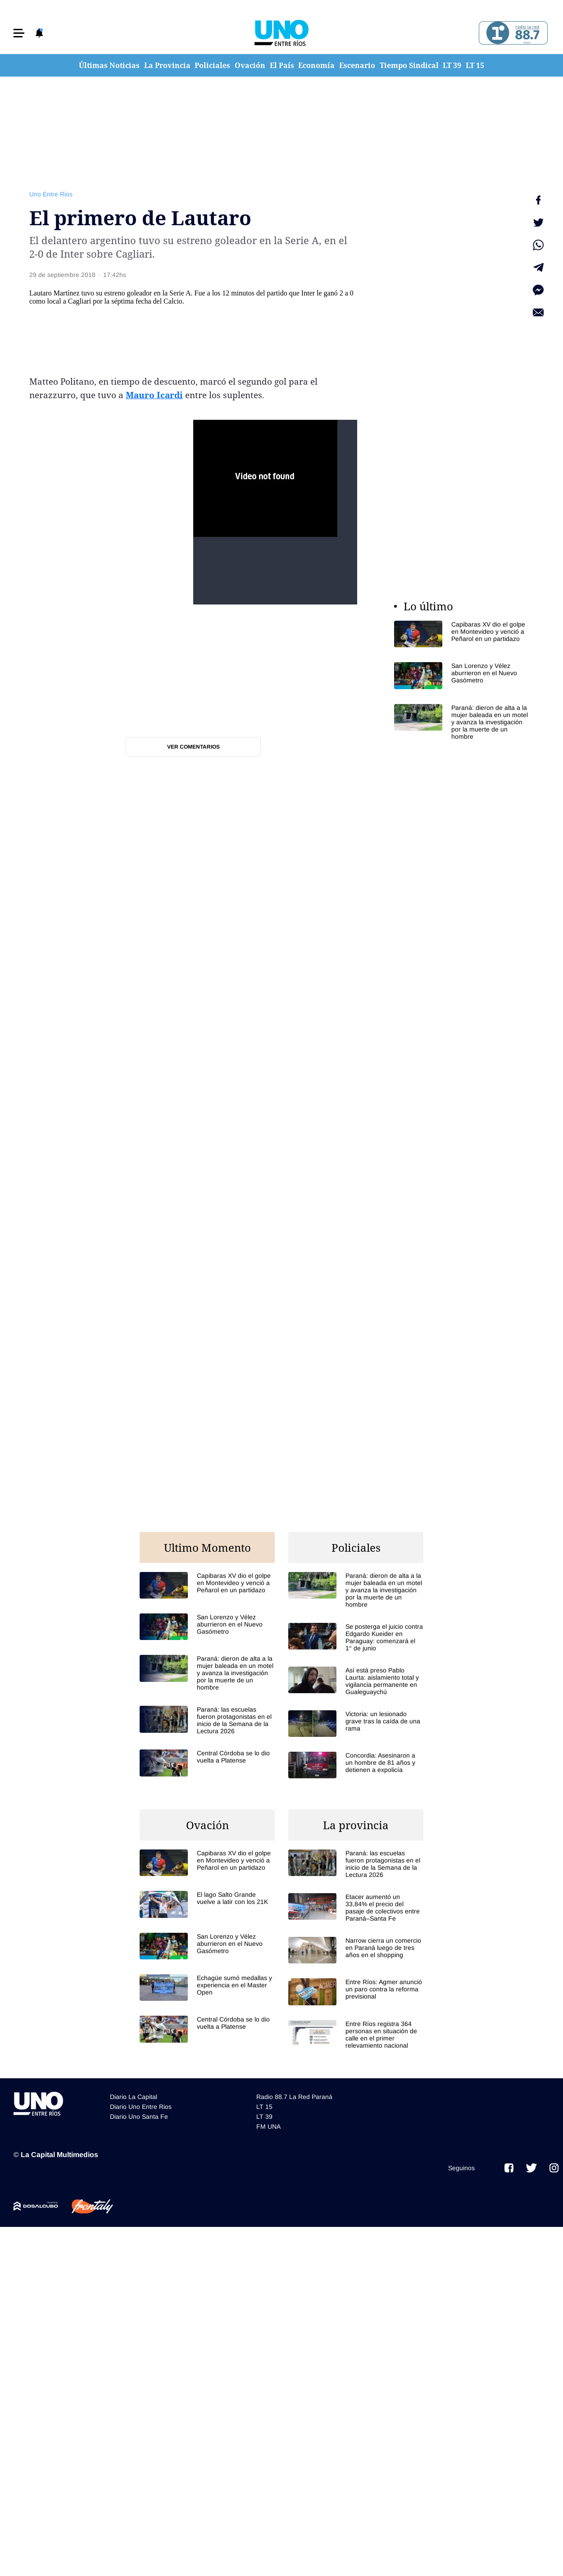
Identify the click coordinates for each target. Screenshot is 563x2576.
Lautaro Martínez (54, 293)
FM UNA (268, 2126)
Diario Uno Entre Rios (141, 2106)
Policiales (212, 65)
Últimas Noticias (109, 65)
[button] (19, 33)
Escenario (357, 65)
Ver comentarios (193, 747)
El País (282, 65)
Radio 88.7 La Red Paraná (294, 2096)
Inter (308, 293)
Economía (316, 65)
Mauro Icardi (154, 395)
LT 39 (452, 65)
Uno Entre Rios (51, 194)
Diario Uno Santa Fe (139, 2116)
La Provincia (167, 65)
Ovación (250, 65)
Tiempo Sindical (409, 65)
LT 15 (475, 65)
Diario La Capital (133, 2096)
